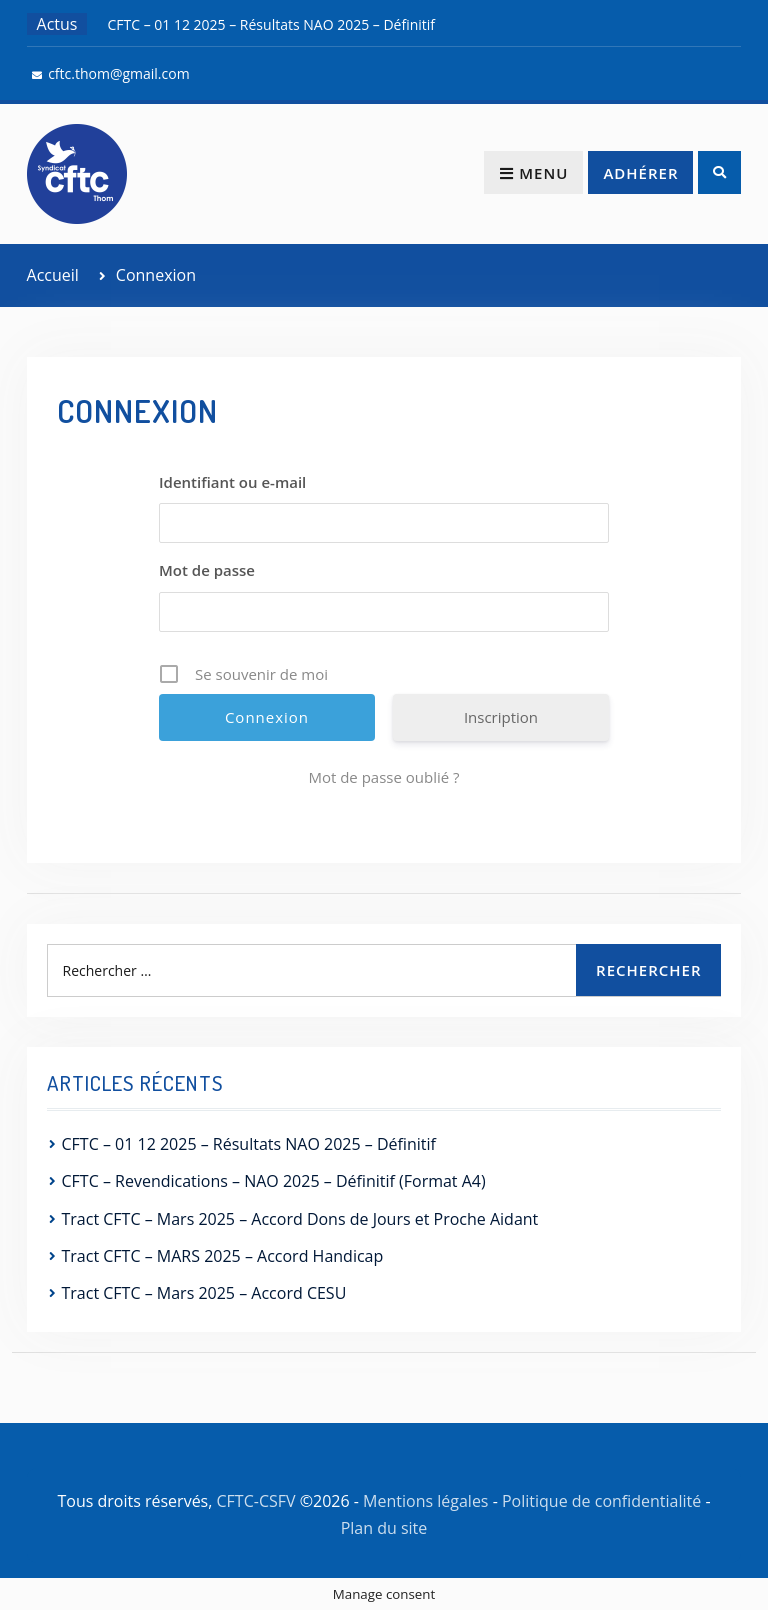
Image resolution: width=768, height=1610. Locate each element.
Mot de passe (207, 570)
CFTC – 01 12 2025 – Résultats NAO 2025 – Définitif (271, 24)
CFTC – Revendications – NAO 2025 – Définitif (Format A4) (274, 1181)
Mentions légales (425, 1501)
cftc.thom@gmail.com (118, 73)
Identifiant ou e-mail (232, 482)
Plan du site (384, 1528)
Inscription (501, 717)
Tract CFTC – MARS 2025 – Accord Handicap (223, 1256)
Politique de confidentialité (601, 1501)
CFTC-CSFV (256, 1501)
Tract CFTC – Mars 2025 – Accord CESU (204, 1293)
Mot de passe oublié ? (383, 777)
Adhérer (640, 173)
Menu (533, 173)
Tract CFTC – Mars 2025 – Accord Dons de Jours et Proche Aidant (300, 1219)
